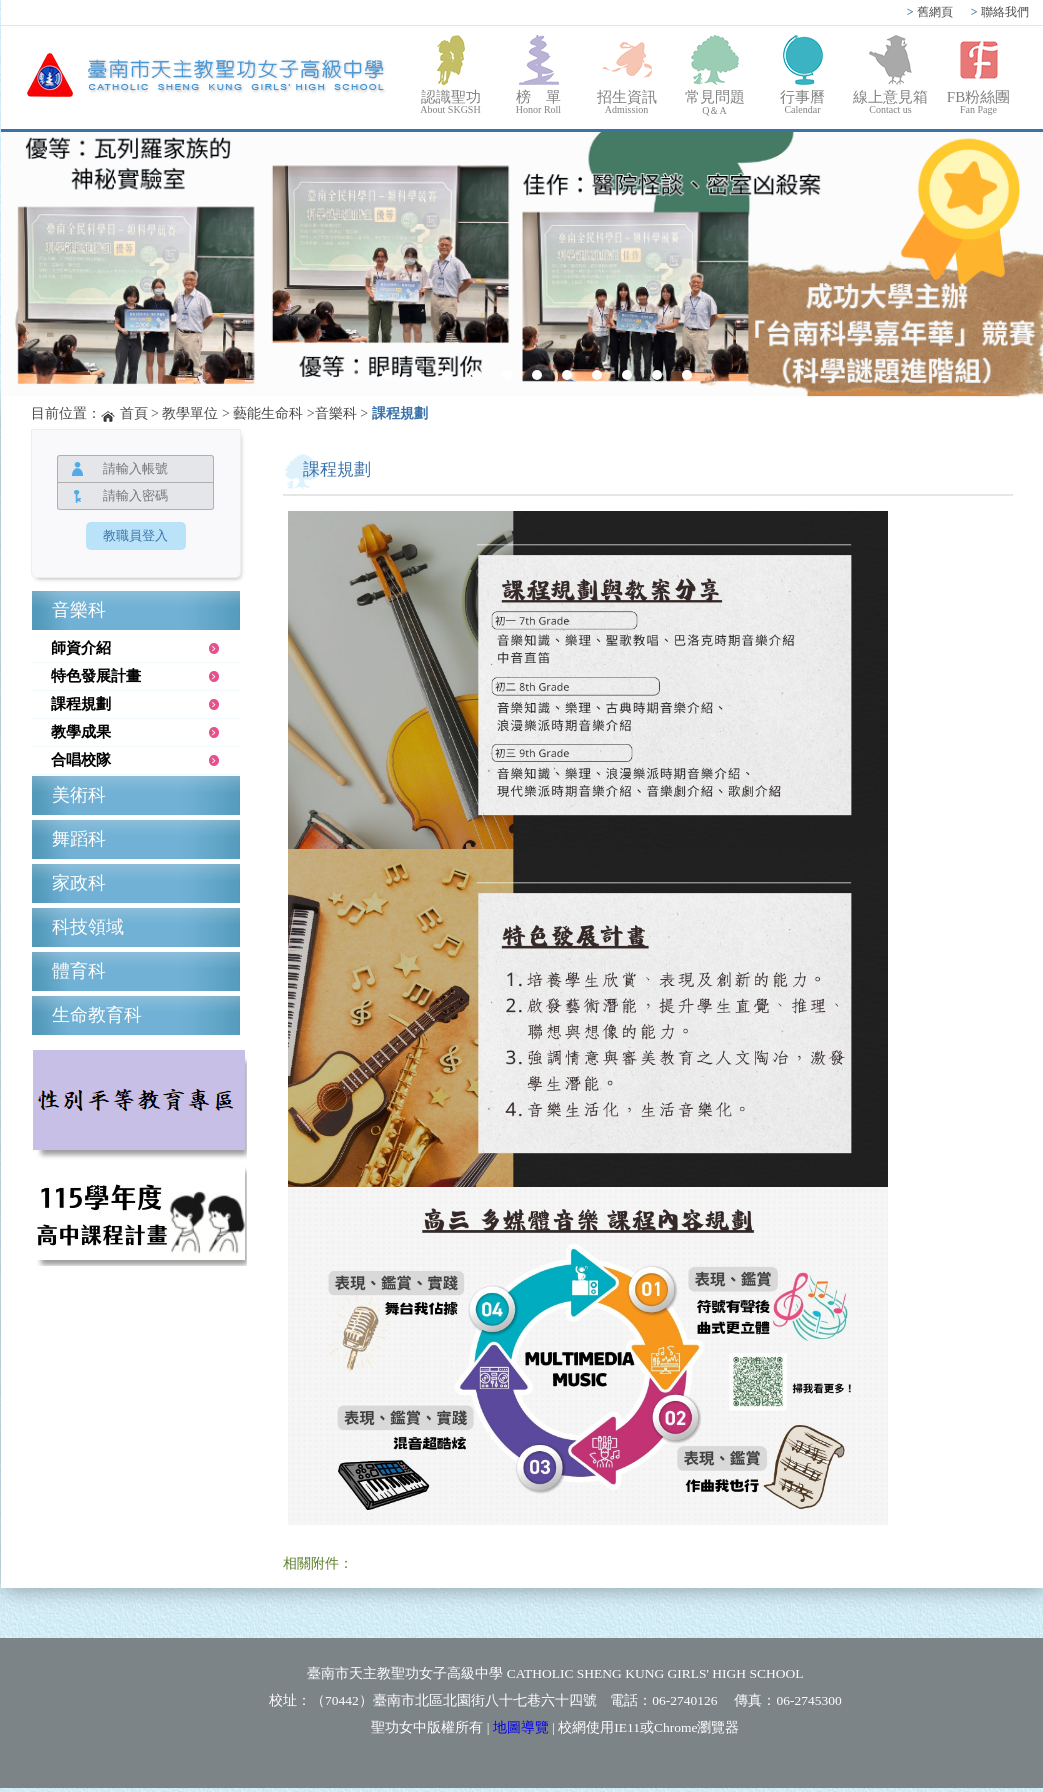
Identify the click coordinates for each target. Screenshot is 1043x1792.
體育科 (79, 971)
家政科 (79, 883)
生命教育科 (97, 1015)
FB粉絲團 (979, 102)
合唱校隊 (81, 760)
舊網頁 (930, 12)
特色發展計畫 (96, 676)
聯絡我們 (1000, 12)
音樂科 (336, 413)
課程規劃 (400, 413)
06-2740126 (684, 1700)
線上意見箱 (891, 102)
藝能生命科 (268, 413)
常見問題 (715, 103)
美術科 (79, 795)
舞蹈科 (79, 839)
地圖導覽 (521, 1727)
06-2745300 (808, 1700)
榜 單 (539, 102)
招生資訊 (627, 102)
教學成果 (81, 732)
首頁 (134, 413)
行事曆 (803, 102)
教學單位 (190, 413)
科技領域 (88, 927)
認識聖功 (451, 102)
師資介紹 (81, 648)
